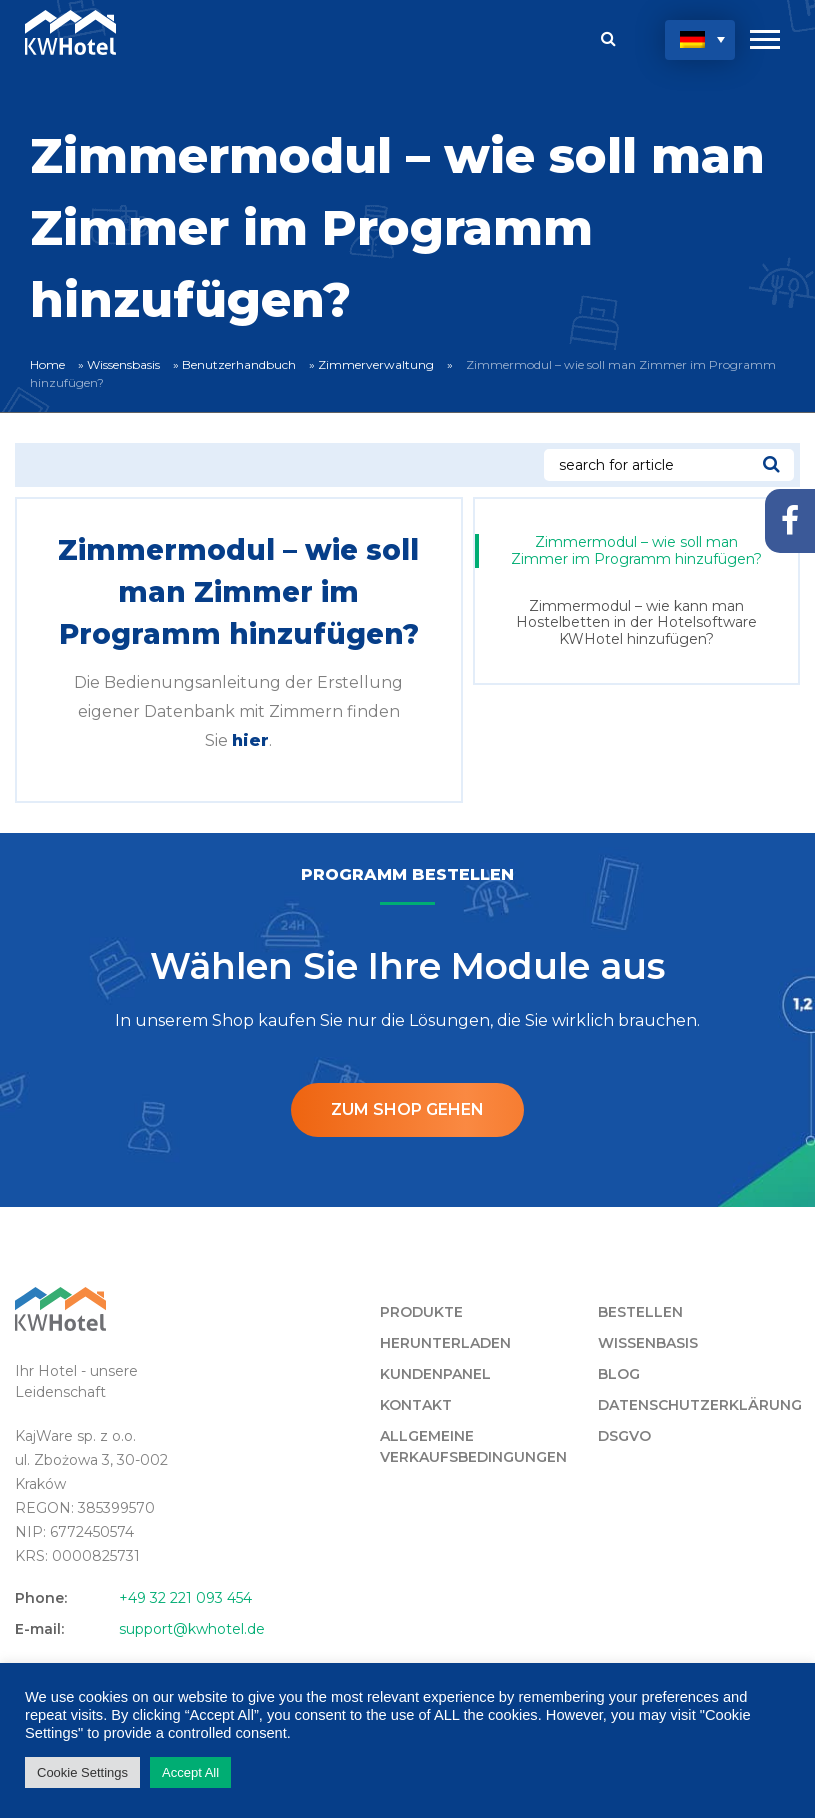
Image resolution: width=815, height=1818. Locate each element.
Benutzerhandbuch (239, 364)
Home (47, 364)
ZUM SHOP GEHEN (407, 1109)
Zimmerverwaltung (376, 364)
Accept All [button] (190, 1772)
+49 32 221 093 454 (185, 1598)
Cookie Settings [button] (82, 1772)
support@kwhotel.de (192, 1629)
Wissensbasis (123, 364)
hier (250, 740)
